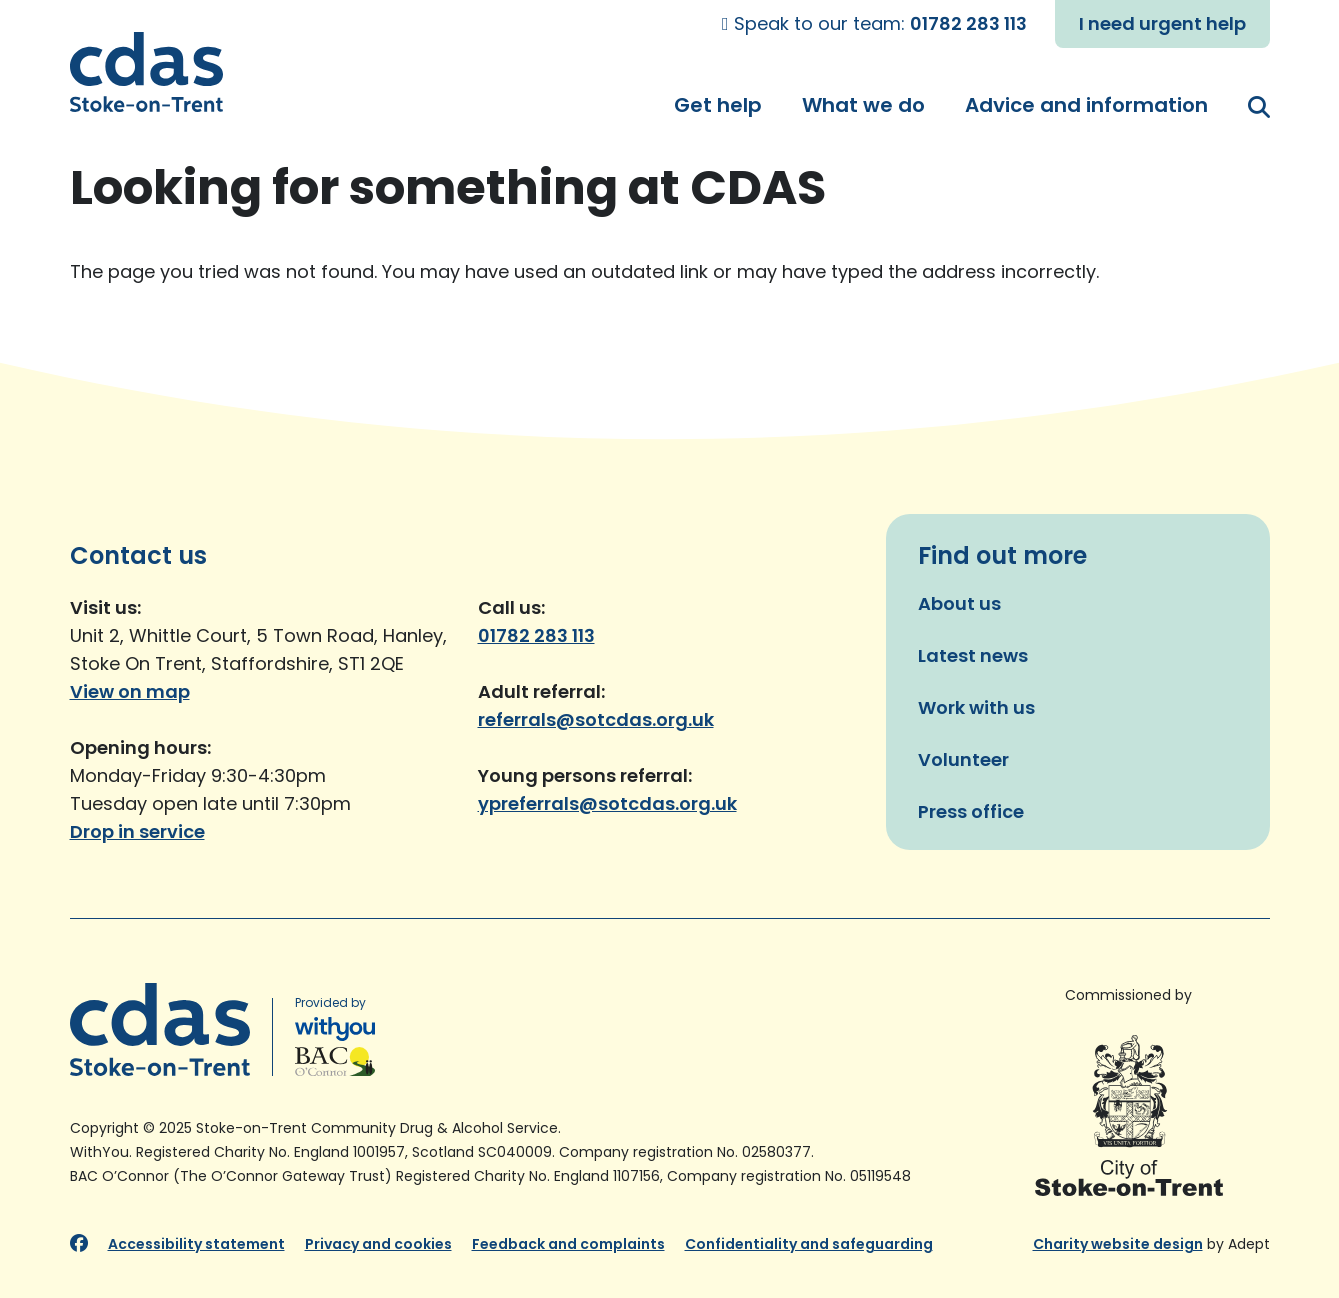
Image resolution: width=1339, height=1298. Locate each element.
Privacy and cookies (378, 1244)
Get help (718, 105)
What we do (863, 105)
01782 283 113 (968, 23)
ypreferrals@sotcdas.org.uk (607, 803)
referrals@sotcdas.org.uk (596, 719)
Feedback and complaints (568, 1244)
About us (959, 603)
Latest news (973, 655)
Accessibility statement (196, 1244)
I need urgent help (1162, 23)
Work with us (976, 707)
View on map (130, 691)
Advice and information (1086, 105)
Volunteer (963, 759)
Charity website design (1118, 1244)
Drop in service (137, 831)
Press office (971, 811)
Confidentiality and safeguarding (809, 1244)
